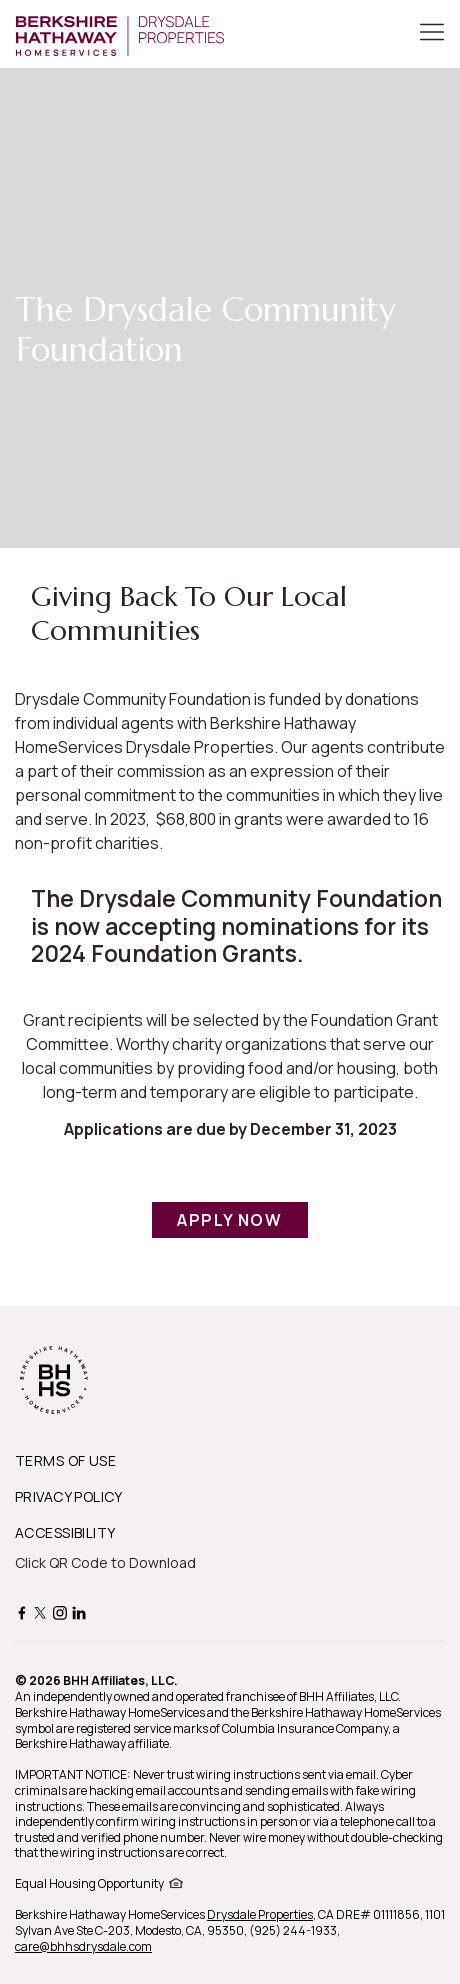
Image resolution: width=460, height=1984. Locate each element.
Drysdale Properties (260, 1914)
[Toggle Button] (432, 34)
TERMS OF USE (65, 1460)
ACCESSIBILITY (65, 1532)
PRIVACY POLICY (69, 1496)
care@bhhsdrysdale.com (83, 1946)
